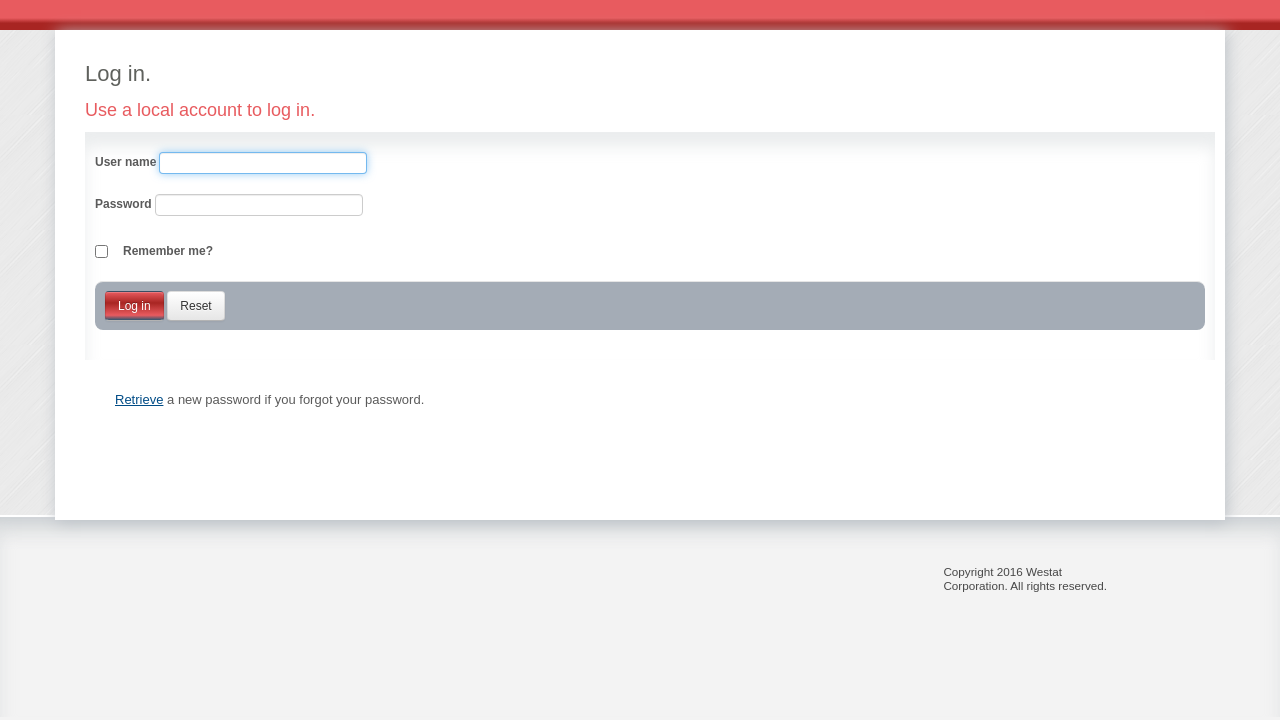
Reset (195, 306)
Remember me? (168, 251)
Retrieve (139, 399)
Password (123, 204)
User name (125, 162)
